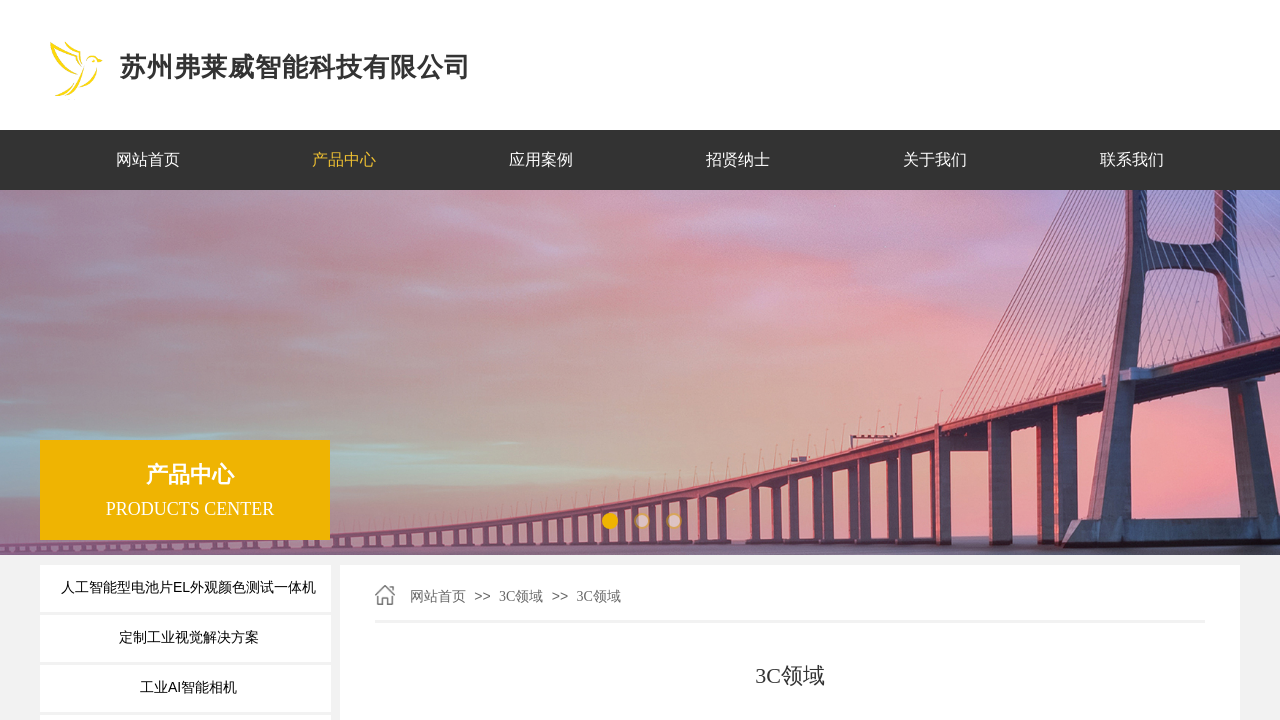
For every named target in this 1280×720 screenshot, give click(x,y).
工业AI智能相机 (188, 687)
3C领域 (521, 596)
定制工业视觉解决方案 (189, 637)
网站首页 (438, 596)
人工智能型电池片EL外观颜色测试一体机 (188, 587)
